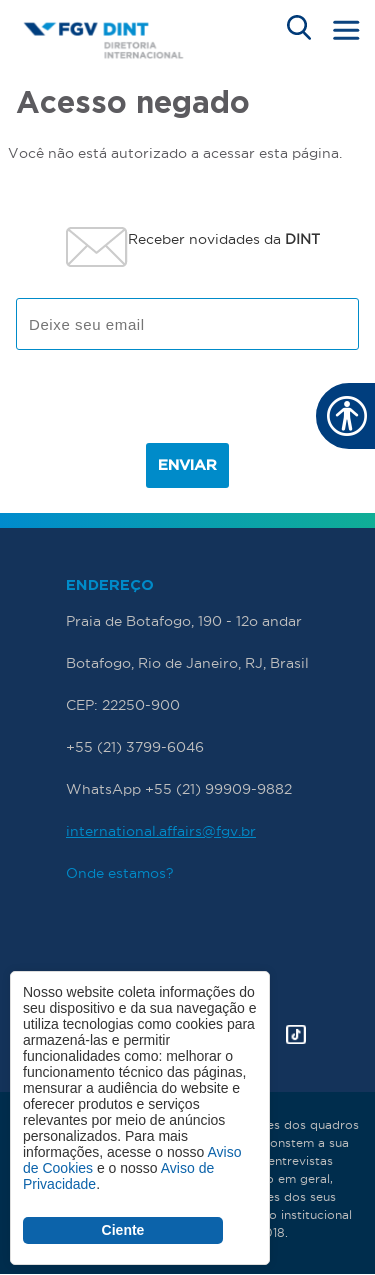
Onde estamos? (120, 873)
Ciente (123, 1230)
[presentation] (188, 404)
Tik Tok (296, 1034)
